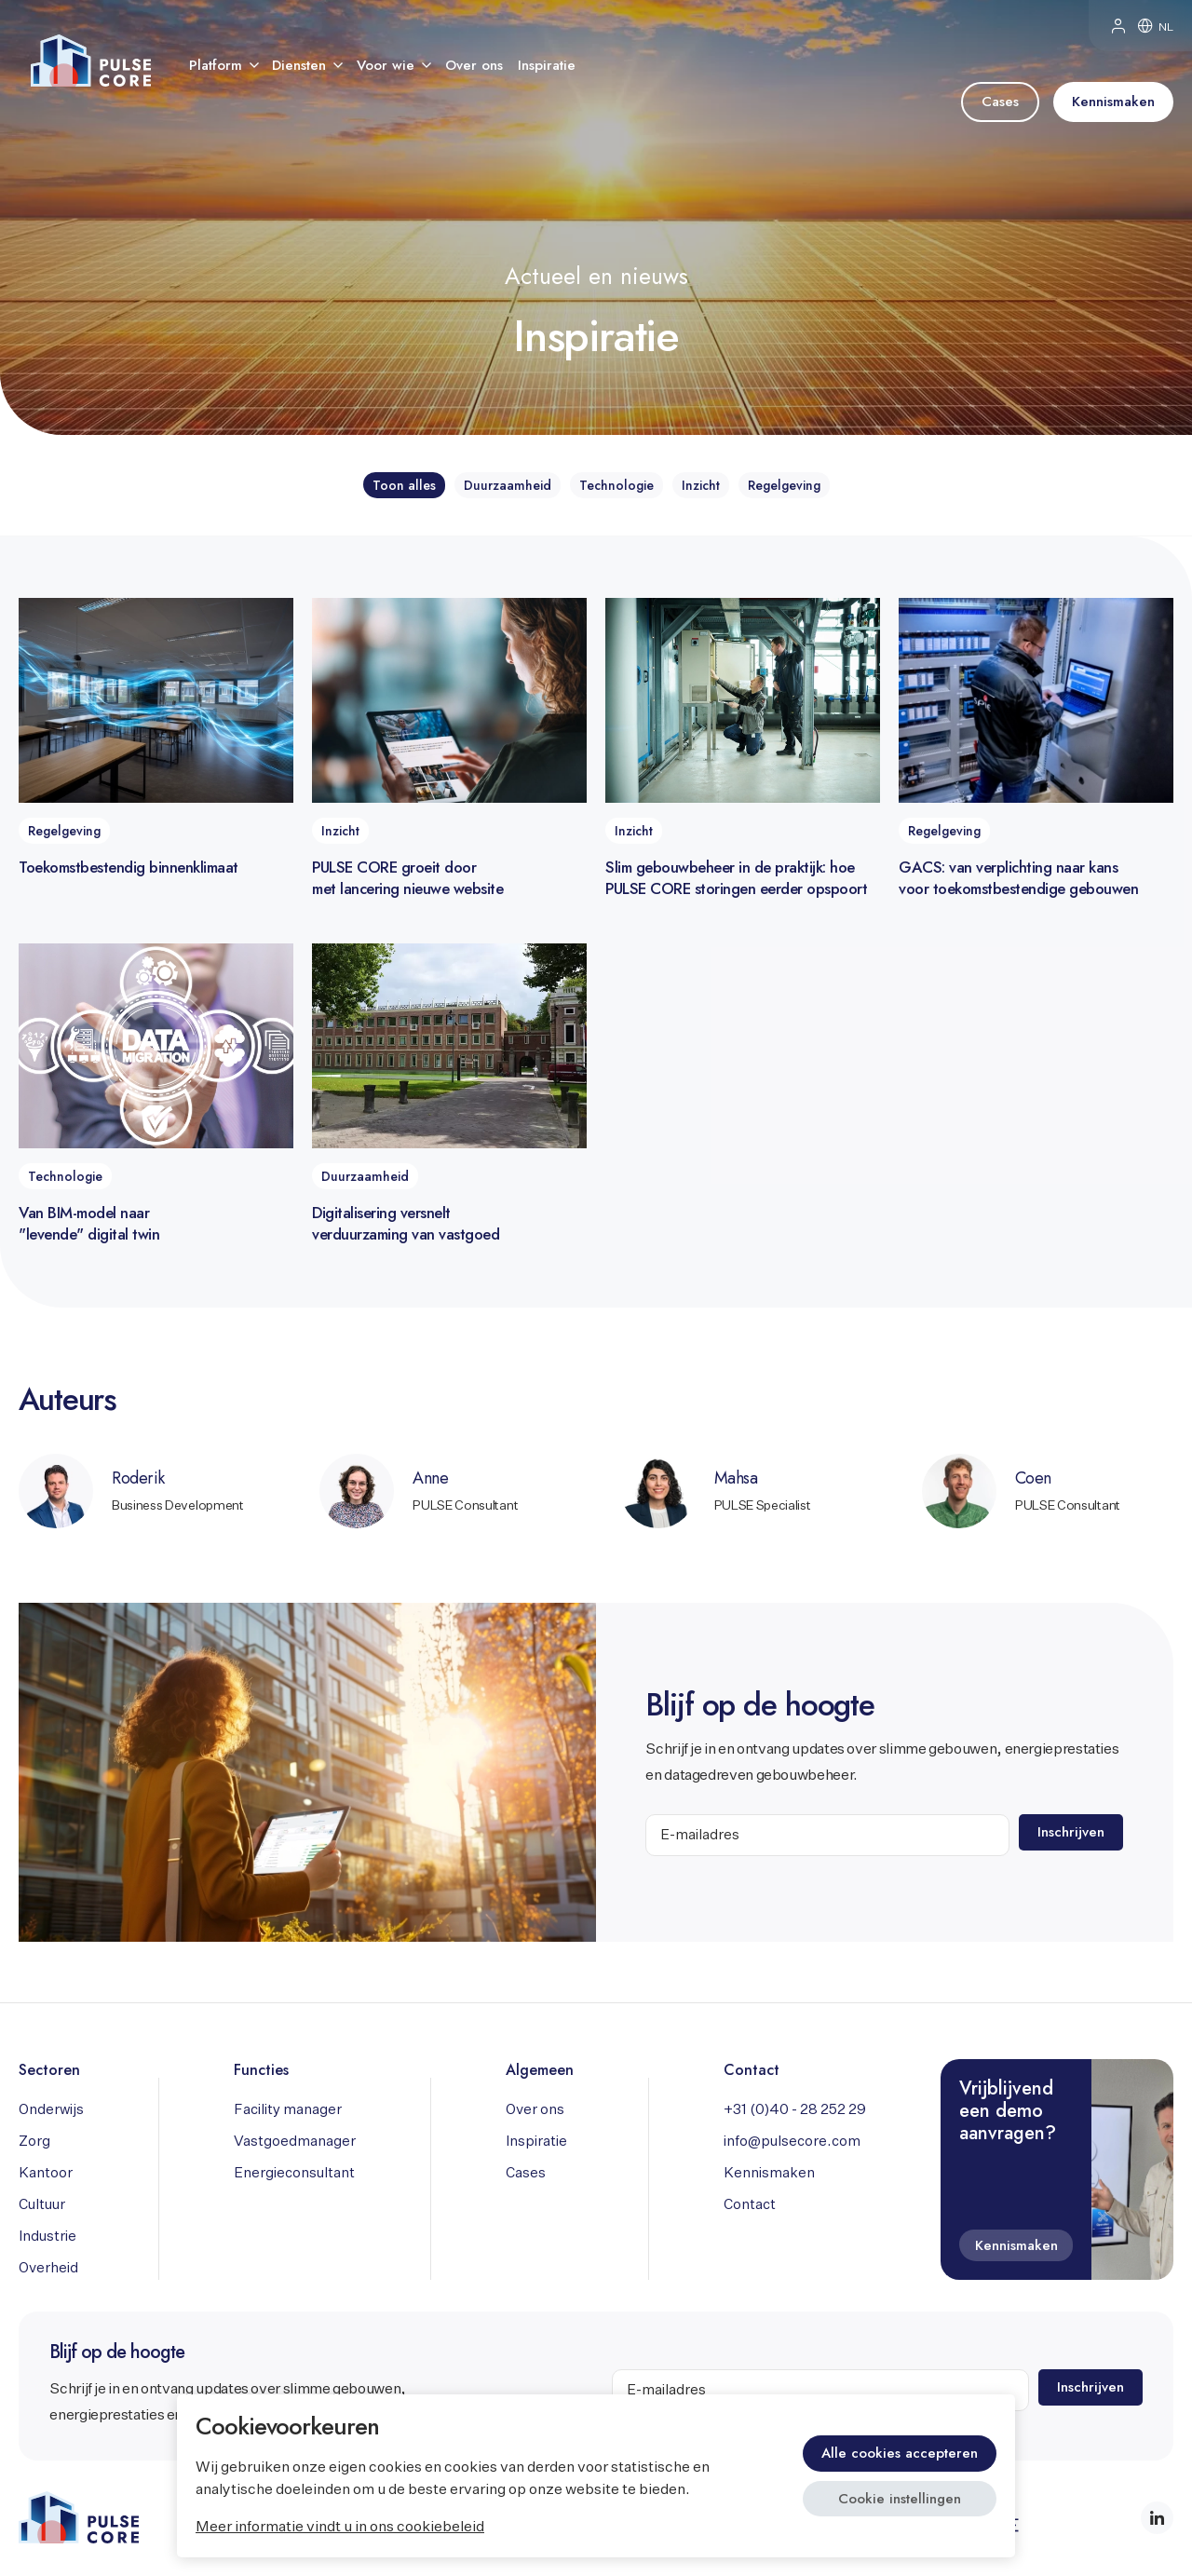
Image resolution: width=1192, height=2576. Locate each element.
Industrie (47, 2237)
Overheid (48, 2268)
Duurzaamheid (507, 485)
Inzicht (701, 485)
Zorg (34, 2142)
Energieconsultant (294, 2173)
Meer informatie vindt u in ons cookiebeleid (340, 2527)
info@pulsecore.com (792, 2142)
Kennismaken (769, 2173)
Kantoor (46, 2173)
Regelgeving (784, 485)
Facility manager (288, 2110)
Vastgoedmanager (295, 2142)
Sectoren (49, 2070)
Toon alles (404, 485)
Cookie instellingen (899, 2498)
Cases (526, 2173)
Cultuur (42, 2205)
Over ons (535, 2110)
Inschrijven (1071, 1832)
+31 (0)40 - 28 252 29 (795, 2110)
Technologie (616, 485)
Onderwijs (51, 2110)
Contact (751, 2070)
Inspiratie (536, 2142)
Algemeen (540, 2070)
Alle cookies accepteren (899, 2453)
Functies (261, 2070)
